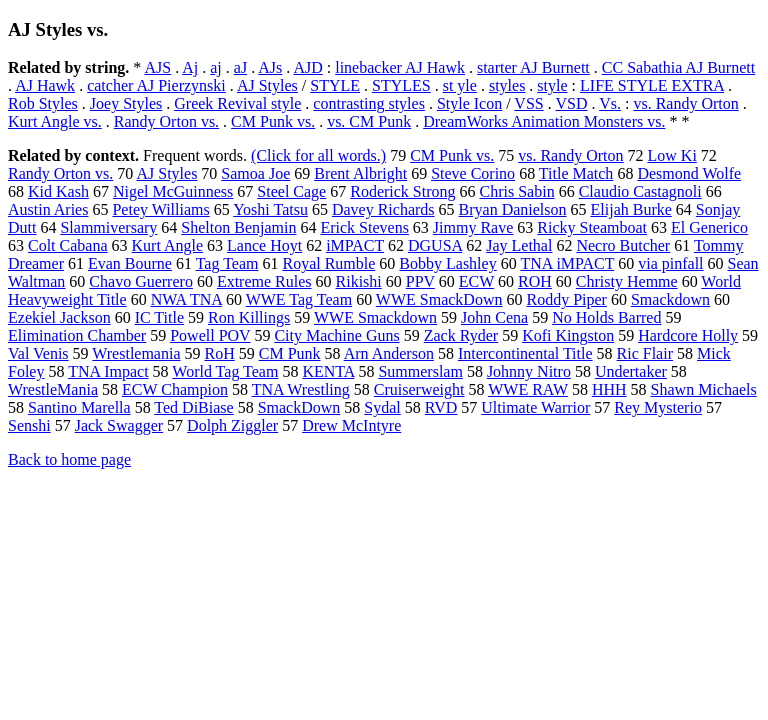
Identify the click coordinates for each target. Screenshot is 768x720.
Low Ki (672, 155)
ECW (476, 281)
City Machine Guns (336, 335)
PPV (420, 281)
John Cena (494, 317)
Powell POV (210, 335)
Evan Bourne (130, 263)
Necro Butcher (623, 245)
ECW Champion (175, 389)
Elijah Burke (631, 209)
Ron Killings (249, 317)
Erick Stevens (364, 227)
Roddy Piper (566, 299)
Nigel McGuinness (173, 191)
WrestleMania (53, 389)
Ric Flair (645, 353)
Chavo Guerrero (141, 281)
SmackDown (299, 407)
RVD (441, 407)
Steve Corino (473, 173)
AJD (307, 67)
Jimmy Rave (473, 227)
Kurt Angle (168, 245)
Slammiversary (108, 227)
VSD (571, 103)
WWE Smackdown (375, 317)
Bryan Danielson (513, 209)
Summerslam (420, 371)
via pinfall (670, 263)
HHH (609, 389)
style (552, 85)
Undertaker (631, 371)
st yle (460, 85)
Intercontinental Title (525, 353)
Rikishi (359, 281)
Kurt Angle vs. (55, 121)
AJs (270, 67)
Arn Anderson (389, 353)
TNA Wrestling (301, 389)
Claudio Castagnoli (640, 191)
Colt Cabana (68, 245)
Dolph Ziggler (232, 425)
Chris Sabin (517, 191)
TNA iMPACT (567, 263)
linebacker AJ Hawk (400, 67)
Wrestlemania (136, 353)
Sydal (382, 407)
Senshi (29, 425)
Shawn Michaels (704, 389)
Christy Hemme (627, 281)
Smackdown (670, 299)
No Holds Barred (606, 317)
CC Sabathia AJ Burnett (678, 67)
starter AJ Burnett (533, 67)
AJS (157, 67)
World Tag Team (225, 371)
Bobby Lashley (447, 263)
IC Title (159, 317)
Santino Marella (79, 407)
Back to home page (69, 459)
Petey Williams (160, 209)
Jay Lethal (519, 245)
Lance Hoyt (264, 245)
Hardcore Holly (688, 335)
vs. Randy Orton (685, 103)
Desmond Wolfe (689, 173)
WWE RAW (528, 389)
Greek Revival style (237, 103)
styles (507, 85)
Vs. (610, 103)
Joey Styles (126, 103)
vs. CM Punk (369, 121)
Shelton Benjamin (238, 227)
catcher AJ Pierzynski (156, 85)
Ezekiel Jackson (59, 317)
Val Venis (38, 353)
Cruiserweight (419, 389)
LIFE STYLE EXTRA (652, 85)
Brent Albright (360, 173)
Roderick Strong (402, 191)
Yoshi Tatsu (270, 209)
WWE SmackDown (439, 299)
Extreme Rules (264, 281)
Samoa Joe (255, 173)
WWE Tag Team (299, 299)
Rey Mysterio (658, 407)
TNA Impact (108, 371)
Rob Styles (43, 103)
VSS (528, 103)
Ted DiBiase (193, 407)
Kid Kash (58, 191)
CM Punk (290, 353)
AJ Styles (267, 85)
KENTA (328, 371)
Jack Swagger (119, 425)
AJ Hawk (45, 85)
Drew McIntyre (351, 425)
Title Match (576, 173)
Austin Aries (48, 209)
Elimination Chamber (77, 335)
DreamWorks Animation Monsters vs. (544, 121)
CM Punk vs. (273, 121)
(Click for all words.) (318, 155)
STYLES (401, 85)
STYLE (335, 85)
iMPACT (355, 245)
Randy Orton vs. (166, 121)
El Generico (709, 227)
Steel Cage (291, 191)
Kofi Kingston (568, 335)
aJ (240, 67)
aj (216, 67)
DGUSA (435, 245)
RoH (220, 353)
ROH (535, 281)
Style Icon (469, 103)
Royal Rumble (328, 263)
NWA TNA (186, 299)
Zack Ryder (461, 335)
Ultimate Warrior (535, 407)
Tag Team (227, 263)
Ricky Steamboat (592, 227)
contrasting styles (369, 103)
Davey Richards (383, 209)
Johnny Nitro (529, 371)
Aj (190, 67)
